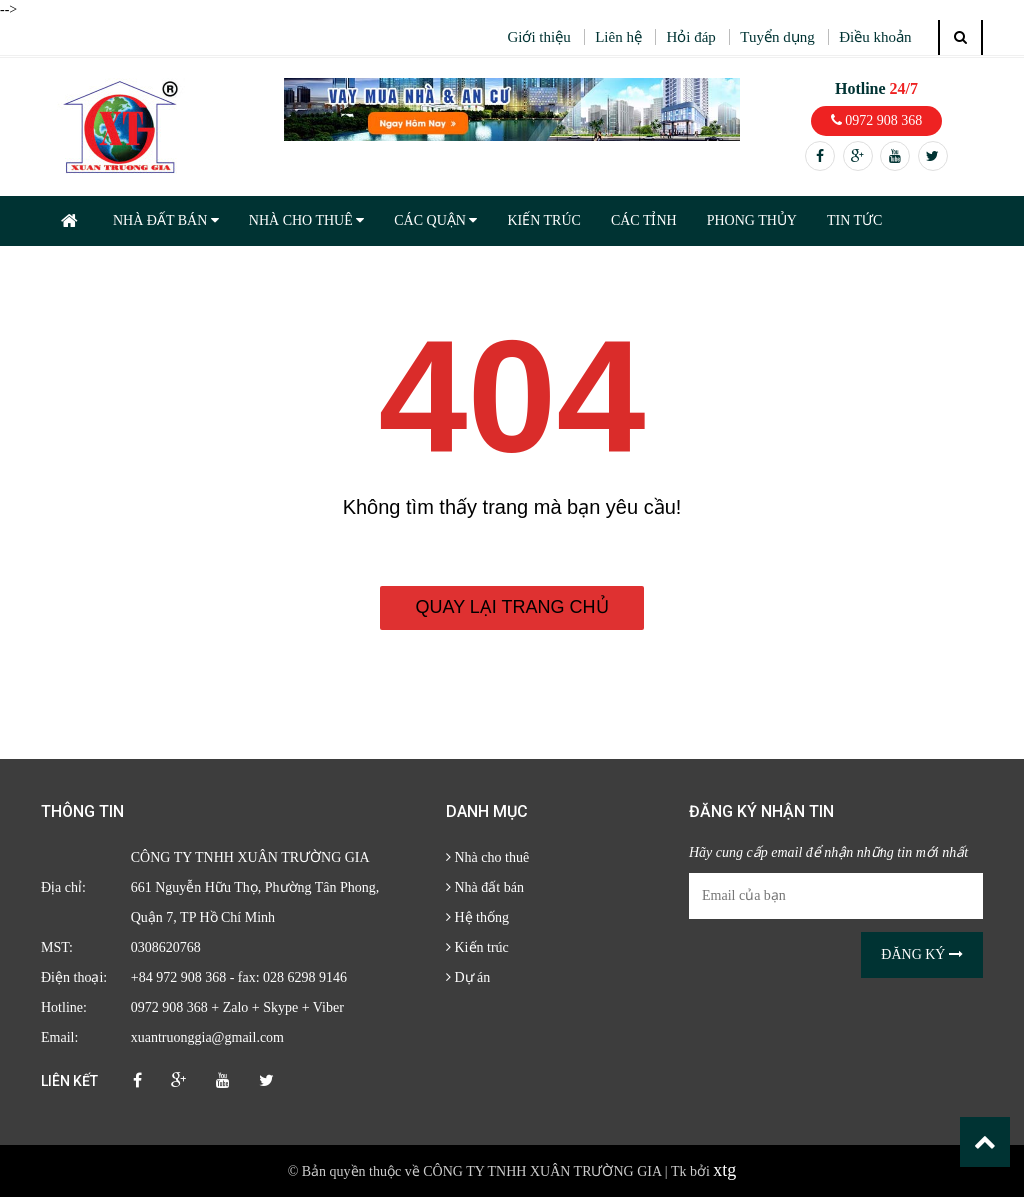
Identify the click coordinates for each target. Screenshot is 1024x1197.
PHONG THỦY (752, 220)
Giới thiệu (538, 37)
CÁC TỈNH (644, 220)
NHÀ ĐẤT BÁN (166, 220)
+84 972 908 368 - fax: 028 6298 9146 (239, 977)
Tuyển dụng (777, 37)
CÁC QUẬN (435, 220)
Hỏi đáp (690, 37)
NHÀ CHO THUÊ (306, 220)
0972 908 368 (877, 120)
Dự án (468, 977)
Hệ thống (477, 917)
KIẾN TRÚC (543, 220)
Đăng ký (922, 954)
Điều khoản (875, 37)
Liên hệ (618, 37)
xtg (724, 1170)
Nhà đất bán (485, 887)
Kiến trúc (477, 947)
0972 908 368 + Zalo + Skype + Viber (237, 1007)
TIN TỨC (854, 220)
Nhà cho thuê (487, 857)
